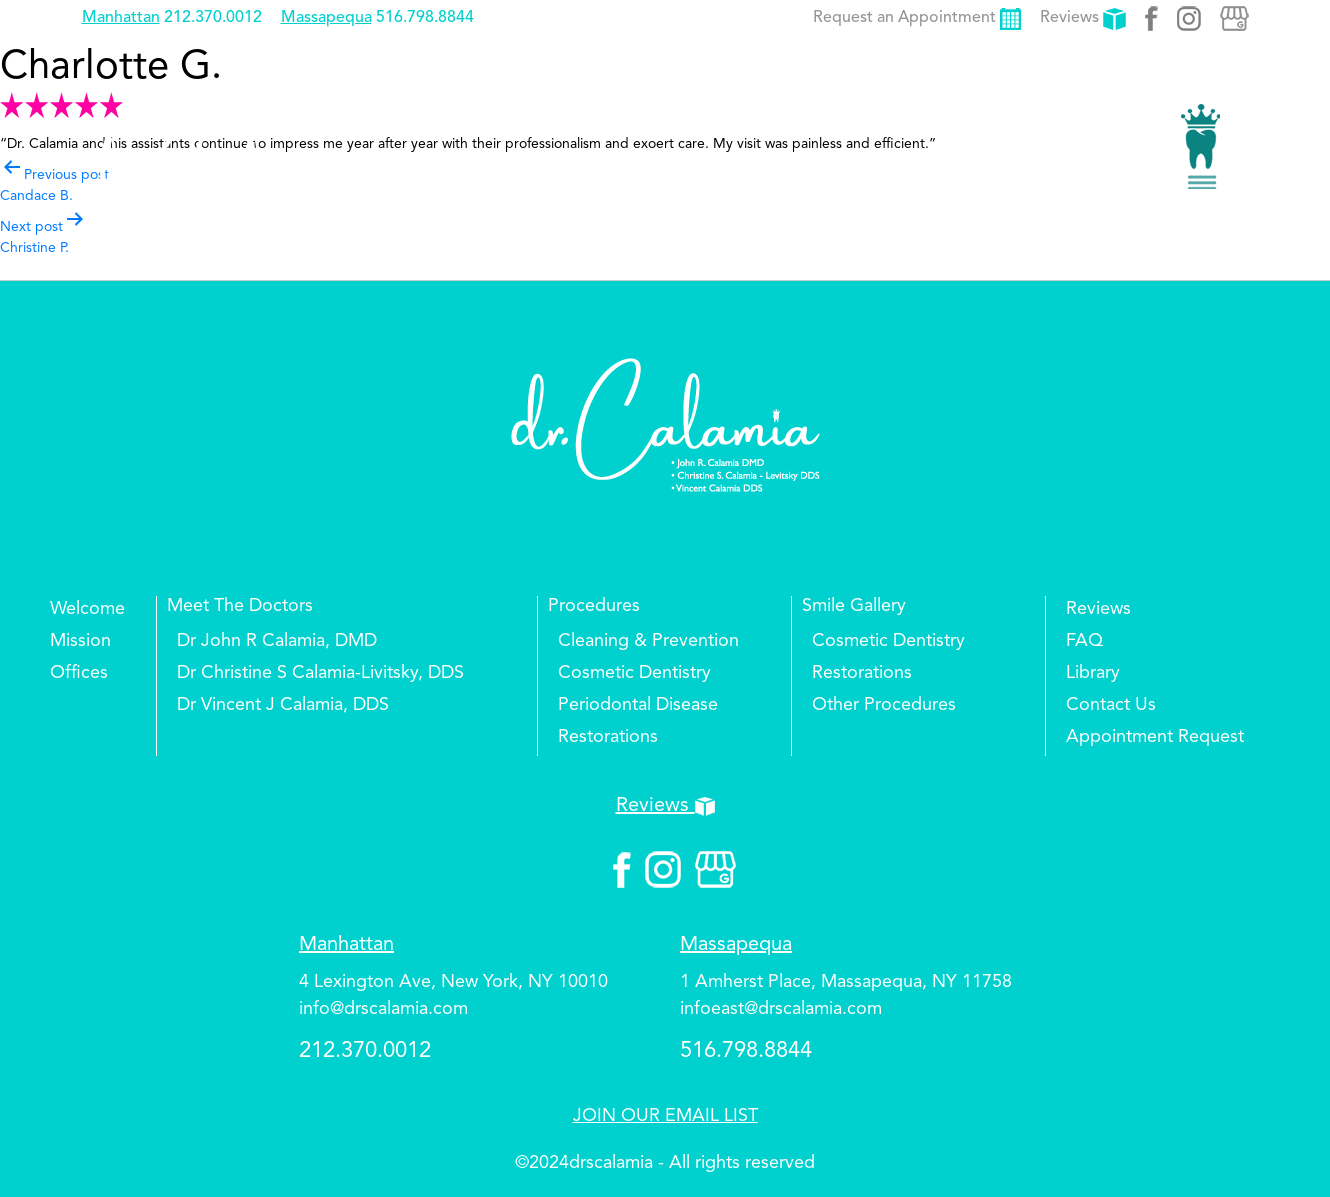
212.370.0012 (213, 18)
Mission (80, 641)
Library (1093, 673)
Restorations (608, 737)
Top (1280, 1122)
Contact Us (1111, 705)
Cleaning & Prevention (648, 641)
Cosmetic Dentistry (634, 673)
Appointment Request (1155, 737)
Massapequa (326, 18)
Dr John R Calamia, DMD (277, 641)
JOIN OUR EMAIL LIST (665, 1116)
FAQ (1084, 641)
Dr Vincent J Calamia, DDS (283, 705)
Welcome (87, 609)
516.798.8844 (425, 18)
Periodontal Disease (638, 705)
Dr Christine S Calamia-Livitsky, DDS (320, 673)
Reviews (1083, 18)
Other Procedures (884, 705)
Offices (79, 673)
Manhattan (121, 18)
